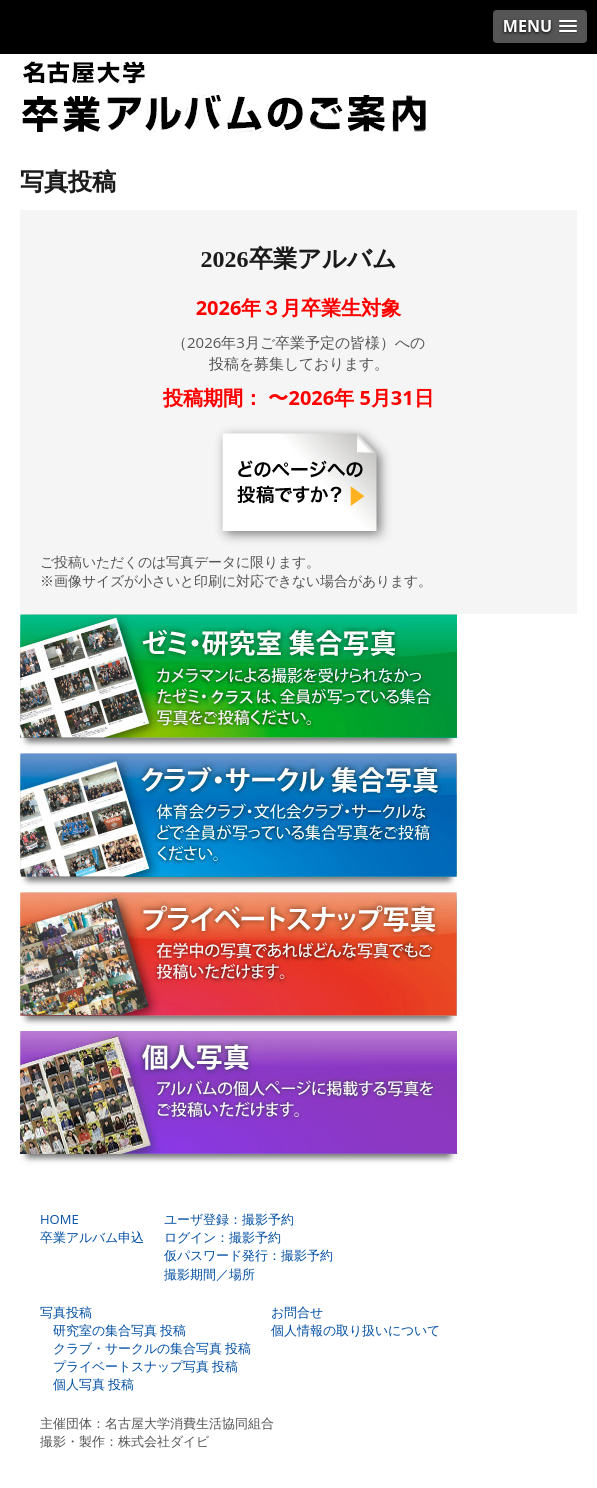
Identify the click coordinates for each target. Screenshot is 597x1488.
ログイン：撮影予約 (222, 1237)
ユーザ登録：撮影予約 (229, 1219)
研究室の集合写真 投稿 (113, 1330)
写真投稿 (66, 1312)
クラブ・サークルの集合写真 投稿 (145, 1348)
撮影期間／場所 (209, 1274)
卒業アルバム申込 (92, 1237)
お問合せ (297, 1312)
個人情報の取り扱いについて (355, 1330)
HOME (59, 1219)
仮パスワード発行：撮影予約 (248, 1255)
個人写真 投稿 (87, 1384)
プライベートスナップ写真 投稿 (139, 1366)
